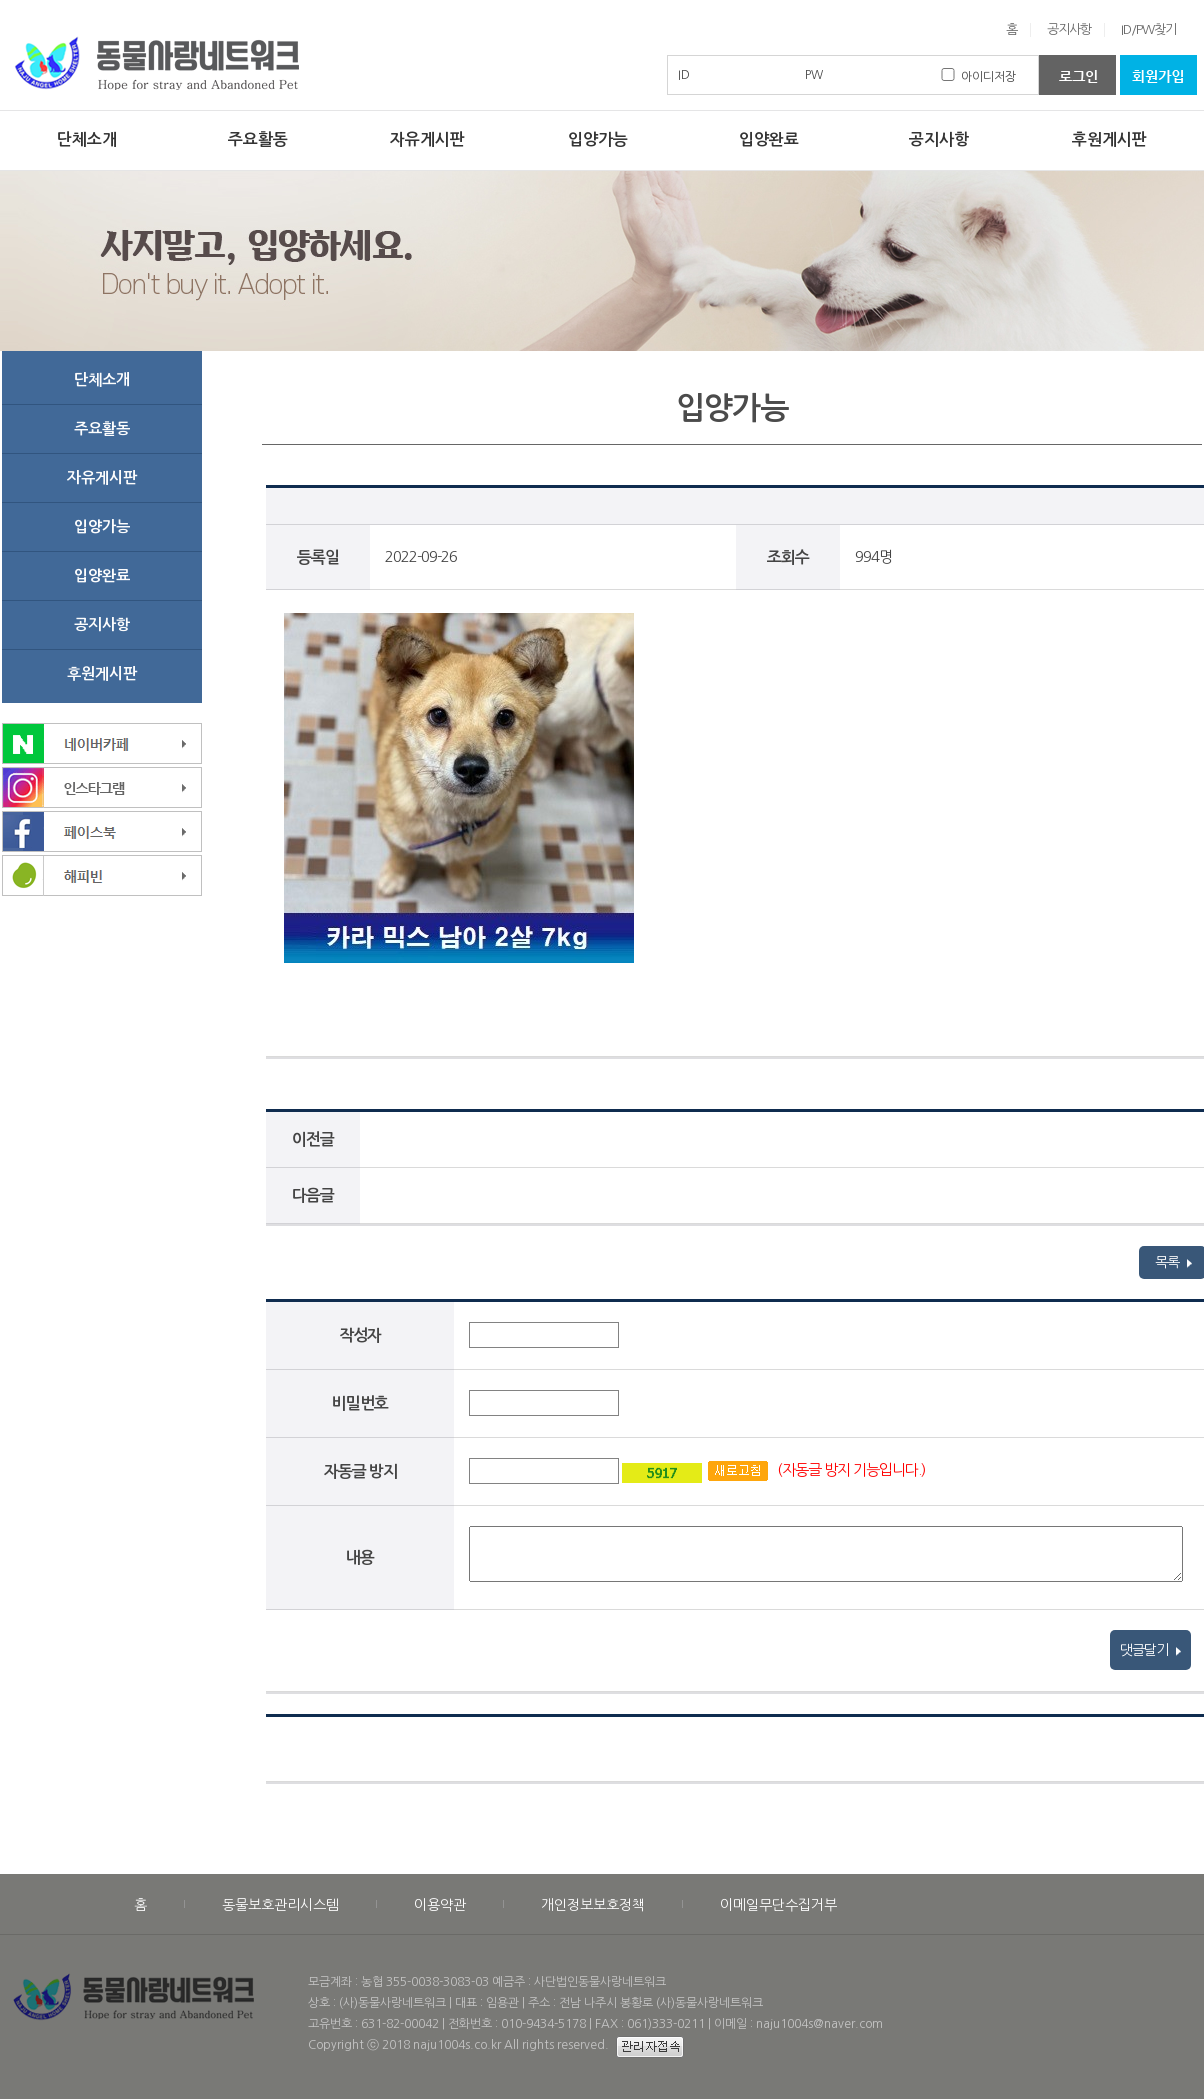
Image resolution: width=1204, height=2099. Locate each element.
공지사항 (1069, 29)
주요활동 (258, 139)
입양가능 (598, 139)
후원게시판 (1109, 139)
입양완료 (769, 139)
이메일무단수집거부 (778, 1905)
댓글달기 (1150, 1650)
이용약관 (440, 1905)
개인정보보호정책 (593, 1905)
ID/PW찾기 (1148, 29)
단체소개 (87, 139)
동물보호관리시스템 (280, 1905)
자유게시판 (427, 139)
